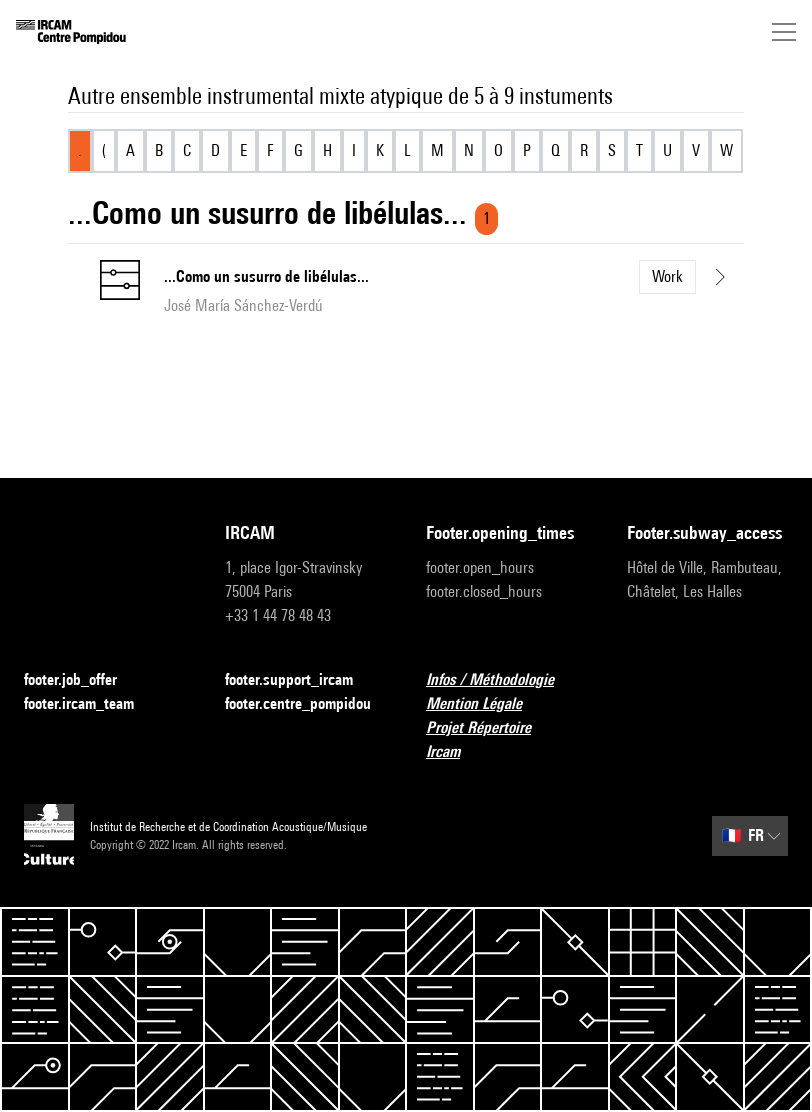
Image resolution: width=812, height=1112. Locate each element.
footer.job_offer (82, 680)
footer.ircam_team (91, 704)
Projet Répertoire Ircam (506, 739)
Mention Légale (486, 704)
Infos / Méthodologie (502, 680)
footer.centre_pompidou (305, 704)
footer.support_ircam (301, 680)
